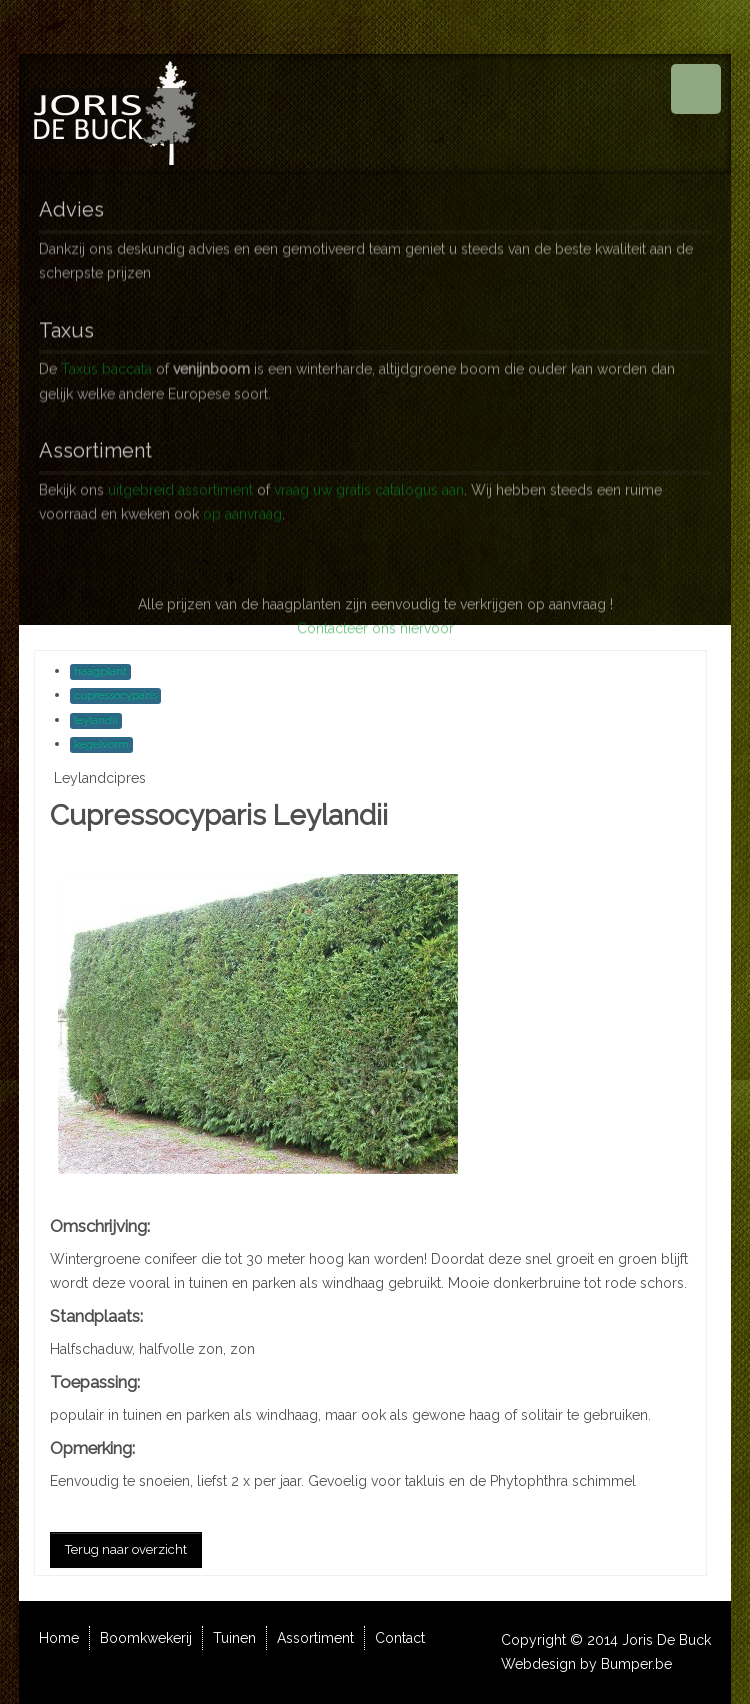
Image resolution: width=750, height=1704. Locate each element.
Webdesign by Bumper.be (586, 1664)
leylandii (96, 720)
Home (59, 1638)
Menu (696, 89)
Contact (400, 1638)
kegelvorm (101, 744)
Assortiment (315, 1638)
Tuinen (234, 1638)
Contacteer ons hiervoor (375, 649)
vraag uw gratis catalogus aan (369, 484)
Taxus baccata (106, 364)
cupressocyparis (115, 695)
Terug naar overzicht (126, 1549)
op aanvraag (242, 509)
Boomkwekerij (146, 1638)
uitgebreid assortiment (180, 484)
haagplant (100, 671)
